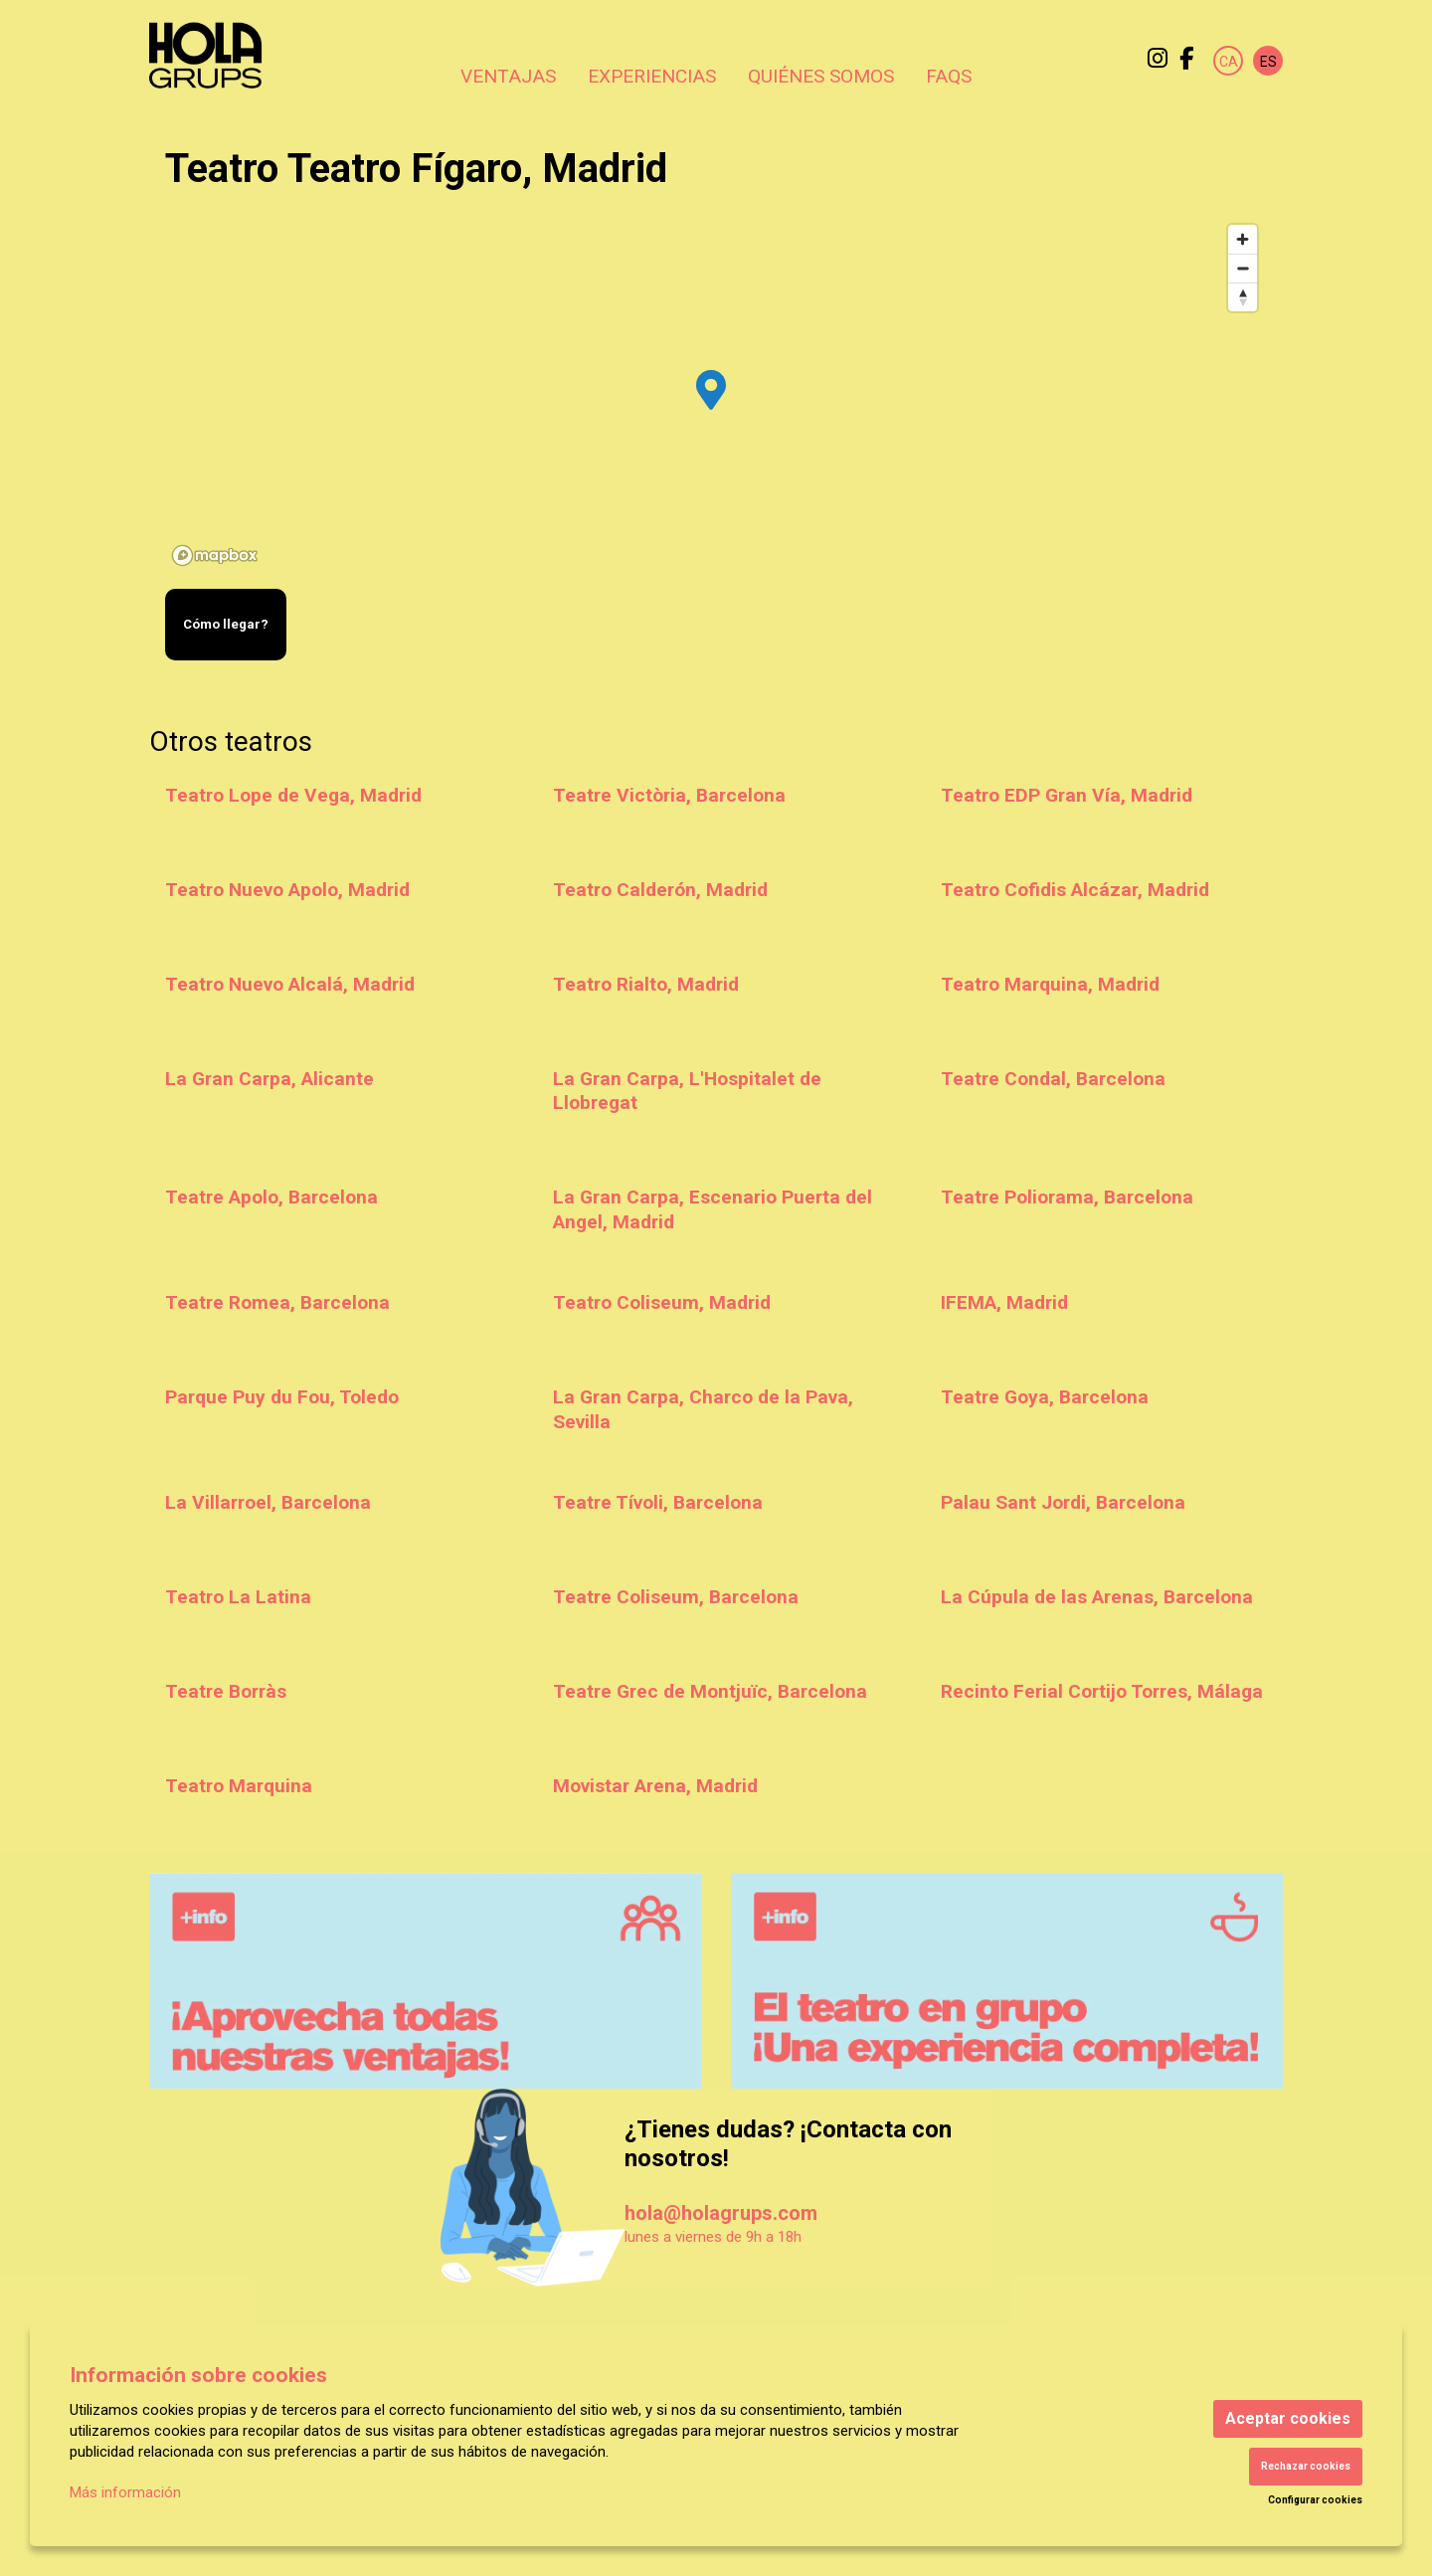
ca (1228, 62)
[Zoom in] (1242, 239)
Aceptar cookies (1287, 2418)
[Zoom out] (1242, 268)
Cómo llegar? (225, 624)
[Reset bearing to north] (1242, 296)
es (1268, 62)
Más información (125, 2492)
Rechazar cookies (1305, 2466)
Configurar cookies (1315, 2500)
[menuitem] (1157, 59)
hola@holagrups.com (721, 2213)
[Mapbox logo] (215, 555)
